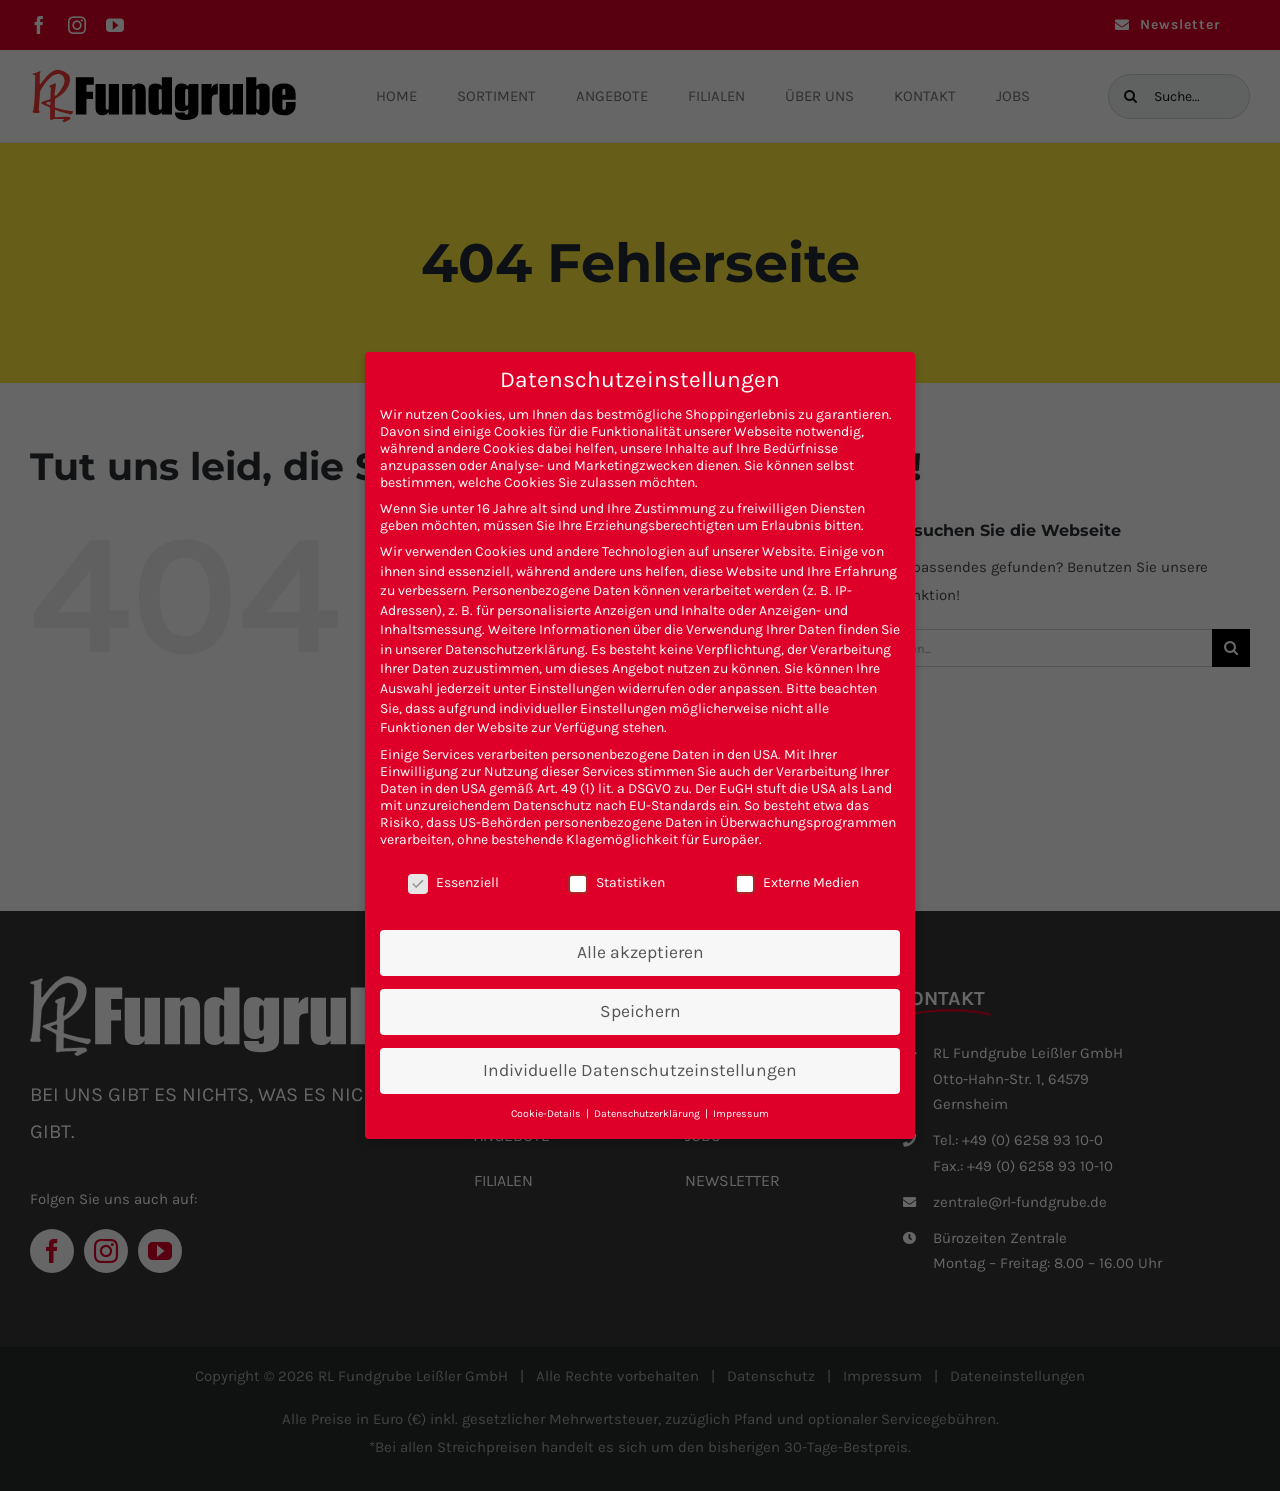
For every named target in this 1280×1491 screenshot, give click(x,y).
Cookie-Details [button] (547, 1113)
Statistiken (616, 882)
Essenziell (453, 882)
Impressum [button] (741, 1113)
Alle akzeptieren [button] (640, 952)
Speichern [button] (640, 1011)
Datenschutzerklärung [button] (648, 1113)
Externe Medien (797, 882)
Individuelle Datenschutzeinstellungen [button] (640, 1070)
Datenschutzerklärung (515, 649)
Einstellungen (572, 688)
